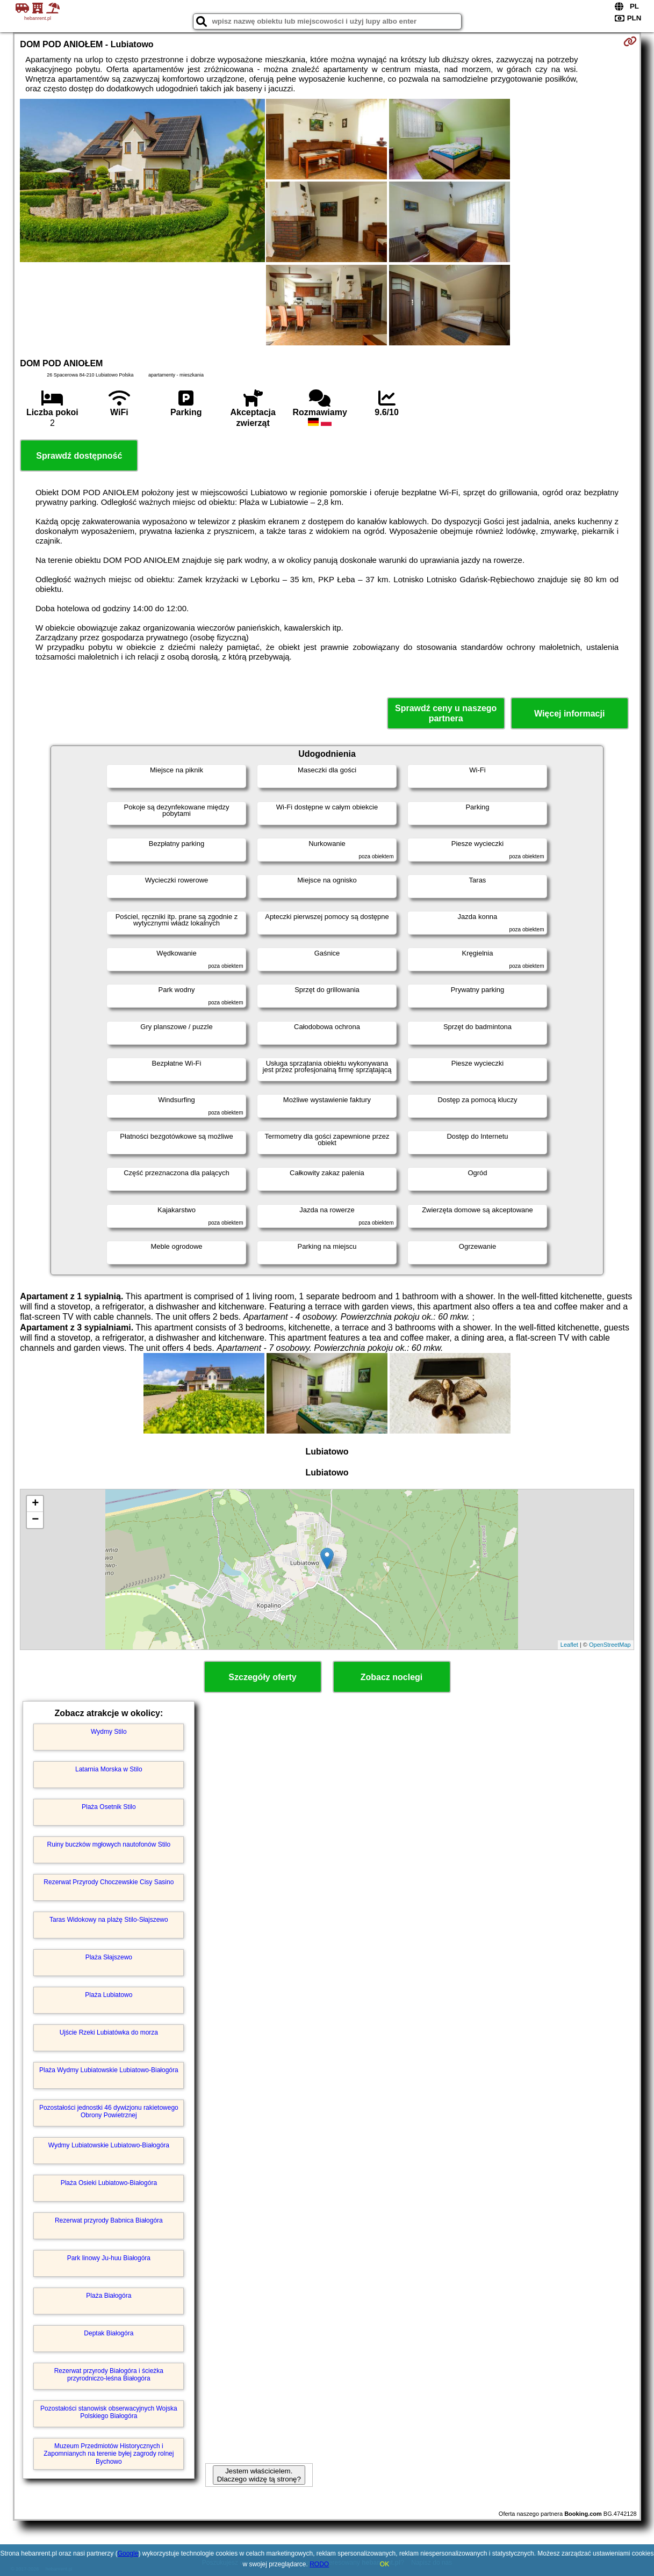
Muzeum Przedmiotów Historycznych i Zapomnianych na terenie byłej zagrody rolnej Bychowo (109, 2453)
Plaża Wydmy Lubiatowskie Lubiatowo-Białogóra (108, 2070)
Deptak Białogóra (108, 2333)
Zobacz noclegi (392, 1677)
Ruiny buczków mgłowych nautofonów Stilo (108, 1844)
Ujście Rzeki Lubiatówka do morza (109, 2032)
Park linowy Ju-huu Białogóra (108, 2258)
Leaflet (569, 1644)
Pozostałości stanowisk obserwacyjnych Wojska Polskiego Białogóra (108, 2412)
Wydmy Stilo (109, 1731)
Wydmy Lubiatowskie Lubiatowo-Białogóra (108, 2145)
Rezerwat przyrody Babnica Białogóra (109, 2220)
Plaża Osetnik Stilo (109, 1807)
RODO (319, 2564)
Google (128, 2553)
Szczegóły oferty (262, 1677)
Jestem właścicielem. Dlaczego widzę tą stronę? (259, 2475)
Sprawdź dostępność (79, 455)
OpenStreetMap (610, 1644)
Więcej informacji (569, 713)
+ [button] (35, 1504)
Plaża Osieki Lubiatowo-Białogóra (109, 2183)
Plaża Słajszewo (108, 1957)
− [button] (35, 1520)
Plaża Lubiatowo (108, 1995)
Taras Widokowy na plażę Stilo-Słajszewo (108, 1919)
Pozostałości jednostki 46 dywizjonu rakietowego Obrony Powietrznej (108, 2111)
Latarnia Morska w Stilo (108, 1769)
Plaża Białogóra (108, 2295)
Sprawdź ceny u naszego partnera (446, 713)
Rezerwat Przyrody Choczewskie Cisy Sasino (109, 1882)
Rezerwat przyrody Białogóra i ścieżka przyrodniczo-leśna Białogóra (108, 2374)
